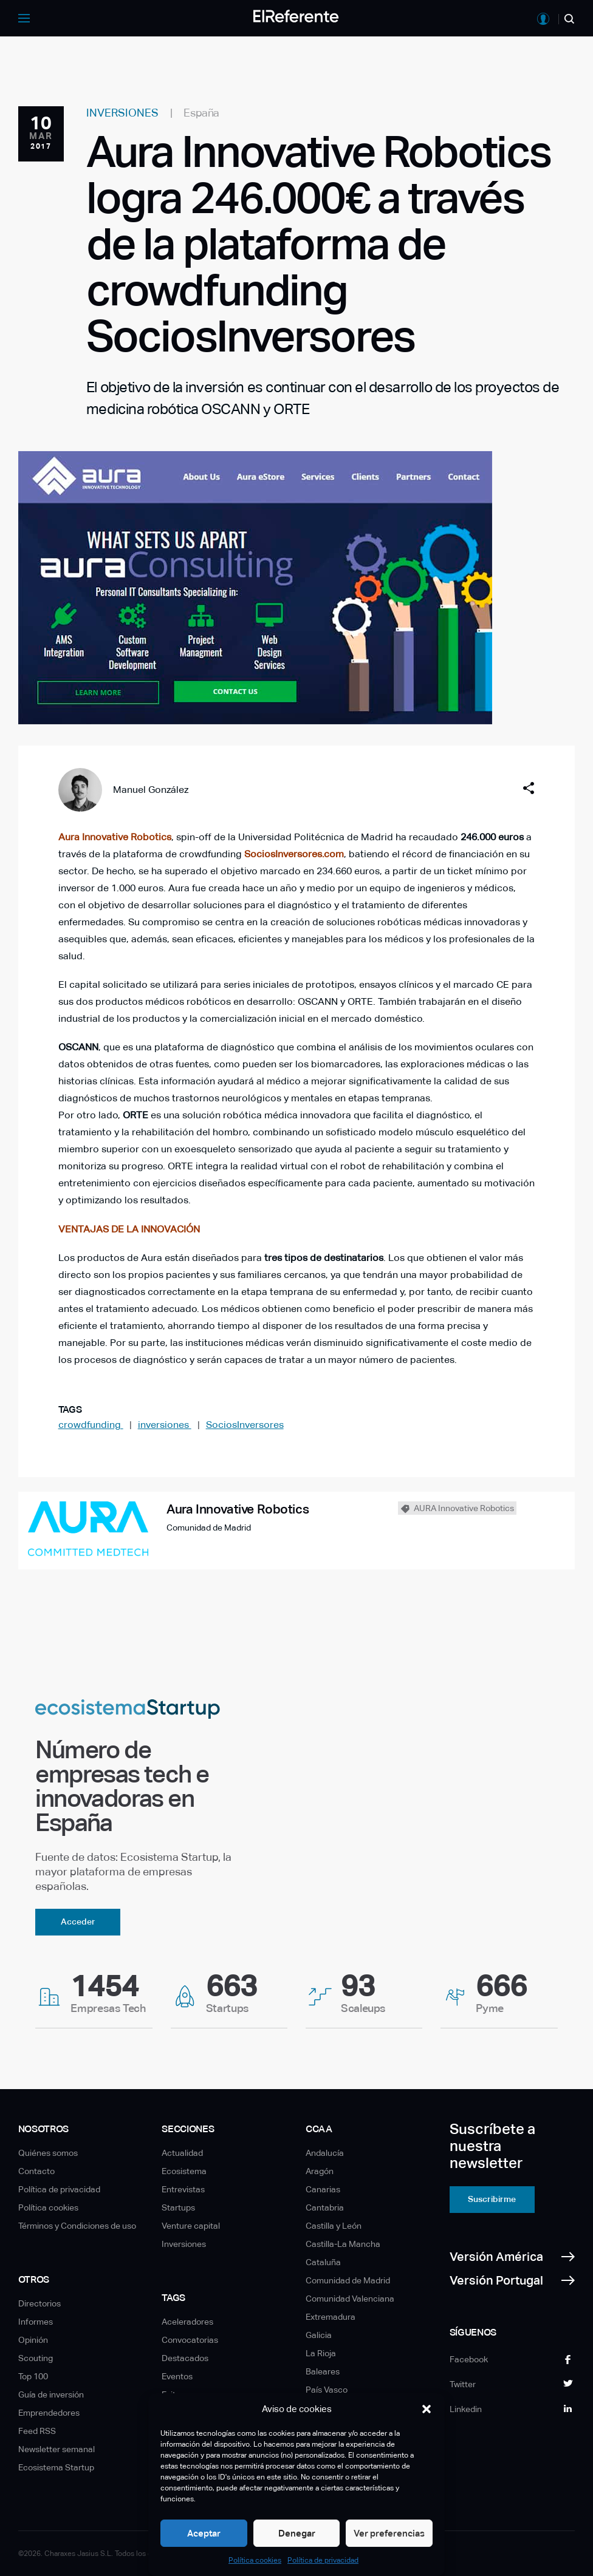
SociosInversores (245, 1424)
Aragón (320, 2171)
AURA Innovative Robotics (464, 1508)
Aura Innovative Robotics (114, 837)
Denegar (296, 2533)
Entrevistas (183, 2189)
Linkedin (466, 2409)
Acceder (78, 1921)
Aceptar (204, 2533)
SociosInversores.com (294, 854)
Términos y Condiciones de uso (77, 2226)
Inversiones (184, 2244)
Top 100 (33, 2376)
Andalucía (325, 2153)
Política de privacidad (322, 2560)
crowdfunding (90, 1424)
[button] (426, 2409)
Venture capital (191, 2226)
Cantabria (325, 2207)
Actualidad (182, 2153)
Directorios (39, 2303)
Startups (178, 2207)
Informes (35, 2321)
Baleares (323, 2371)
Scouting (35, 2358)
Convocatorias (190, 2340)
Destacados (185, 2358)
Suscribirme (492, 2199)
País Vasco (327, 2389)
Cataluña (323, 2262)
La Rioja (321, 2353)
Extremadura (330, 2317)
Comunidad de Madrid (348, 2280)
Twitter (463, 2384)
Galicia (319, 2335)
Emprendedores (49, 2413)
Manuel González (150, 789)
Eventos (177, 2376)
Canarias (323, 2189)
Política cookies (254, 2560)
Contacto (36, 2171)
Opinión (33, 2340)
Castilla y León (334, 2226)
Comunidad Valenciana (350, 2298)
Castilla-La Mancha (343, 2244)
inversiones (164, 1424)
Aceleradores (187, 2321)
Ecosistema (184, 2171)
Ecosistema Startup (56, 2467)
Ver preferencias (389, 2533)
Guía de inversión (51, 2394)
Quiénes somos (48, 2153)
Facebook (469, 2359)
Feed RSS (37, 2431)
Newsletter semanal (56, 2449)
